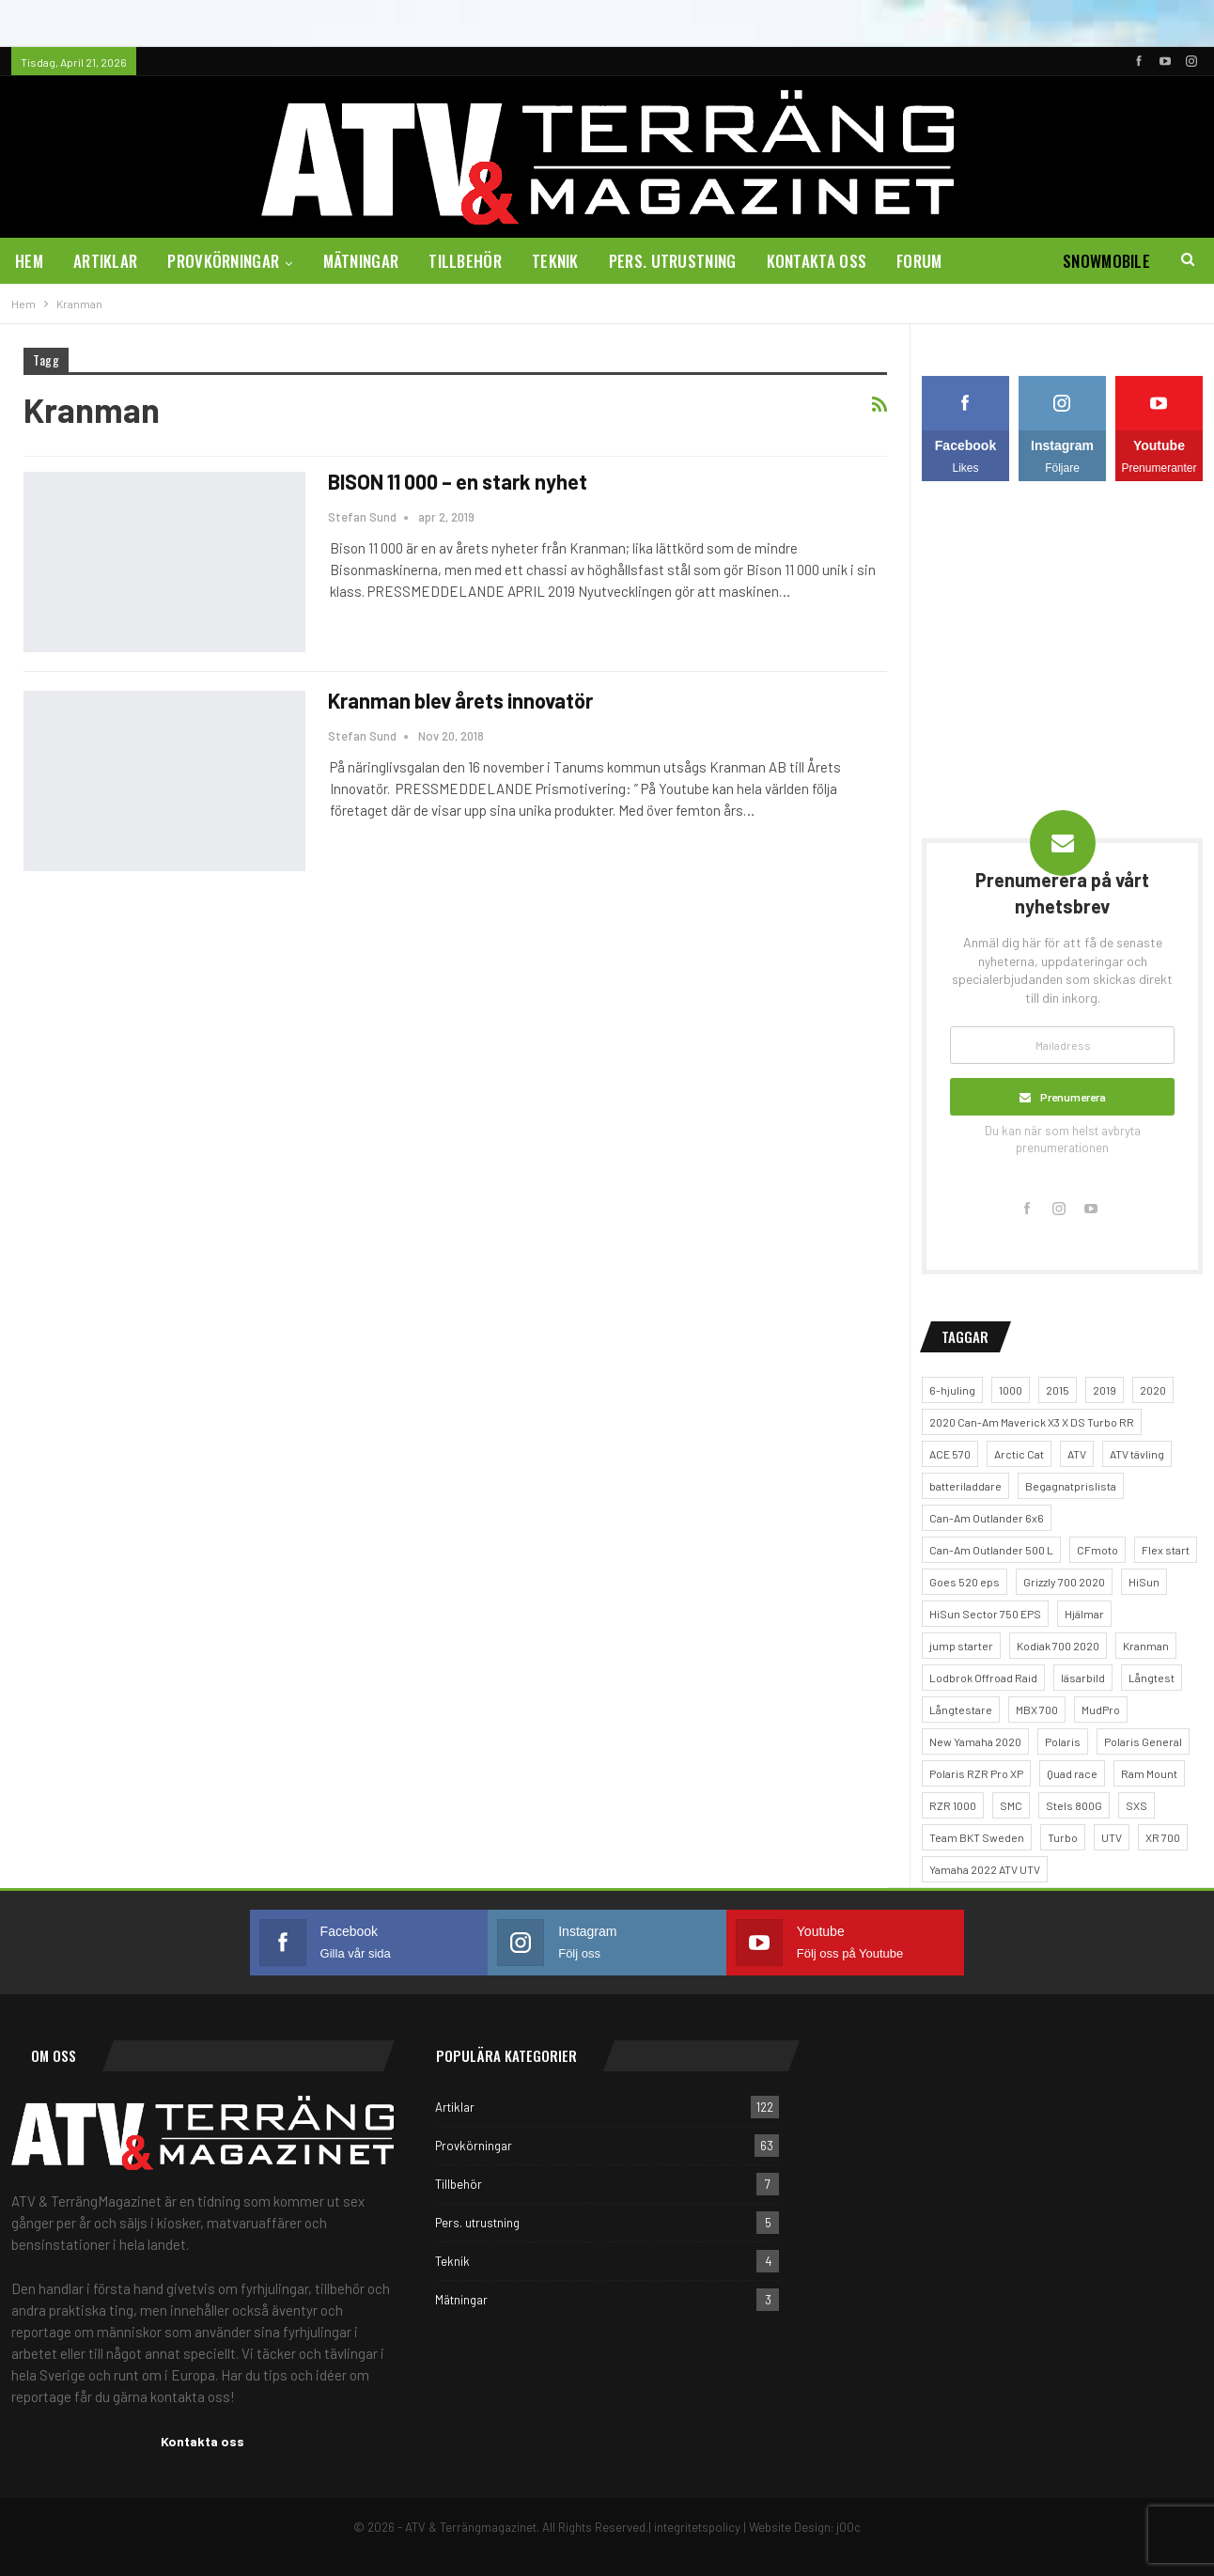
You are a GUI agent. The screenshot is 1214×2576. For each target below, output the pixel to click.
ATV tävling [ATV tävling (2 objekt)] (1137, 1453)
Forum (919, 261)
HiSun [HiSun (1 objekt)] (1144, 1581)
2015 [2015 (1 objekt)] (1057, 1390)
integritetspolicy (697, 2527)
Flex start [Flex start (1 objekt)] (1166, 1549)
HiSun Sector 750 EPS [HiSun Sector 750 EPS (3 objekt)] (985, 1613)
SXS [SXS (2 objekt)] (1136, 1805)
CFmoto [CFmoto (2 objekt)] (1097, 1549)
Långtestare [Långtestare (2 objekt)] (960, 1709)
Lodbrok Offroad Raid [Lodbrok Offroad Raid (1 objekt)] (983, 1677)
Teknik (555, 261)
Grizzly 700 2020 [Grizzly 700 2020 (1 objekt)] (1064, 1581)
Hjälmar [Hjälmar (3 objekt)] (1084, 1613)
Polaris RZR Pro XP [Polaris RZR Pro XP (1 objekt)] (976, 1773)
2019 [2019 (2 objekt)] (1104, 1390)
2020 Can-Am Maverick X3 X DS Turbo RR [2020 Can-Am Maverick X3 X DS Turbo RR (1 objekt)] (1031, 1422)
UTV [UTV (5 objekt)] (1111, 1837)
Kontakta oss (817, 261)
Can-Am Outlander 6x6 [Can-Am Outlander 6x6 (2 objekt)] (986, 1517)
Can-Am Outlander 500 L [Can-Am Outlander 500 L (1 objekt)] (991, 1549)
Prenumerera (1073, 1096)
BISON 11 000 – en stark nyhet (457, 481)
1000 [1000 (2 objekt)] (1010, 1390)
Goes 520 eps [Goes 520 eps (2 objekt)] (964, 1581)
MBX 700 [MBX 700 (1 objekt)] (1037, 1709)
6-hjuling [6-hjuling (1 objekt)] (952, 1390)
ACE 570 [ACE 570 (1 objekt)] (950, 1453)
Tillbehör (465, 261)
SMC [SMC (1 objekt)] (1011, 1805)
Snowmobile (1106, 261)
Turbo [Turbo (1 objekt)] (1063, 1837)
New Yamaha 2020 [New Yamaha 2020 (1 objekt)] (975, 1741)
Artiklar (105, 261)
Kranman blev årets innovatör (460, 700)
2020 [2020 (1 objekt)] (1153, 1390)
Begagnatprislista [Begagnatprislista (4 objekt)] (1070, 1485)
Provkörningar (223, 261)
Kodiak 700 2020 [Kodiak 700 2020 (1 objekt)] (1058, 1645)
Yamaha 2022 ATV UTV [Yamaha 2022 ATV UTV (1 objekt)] (984, 1869)
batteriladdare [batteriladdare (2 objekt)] (965, 1485)
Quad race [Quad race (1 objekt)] (1072, 1773)
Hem (29, 261)
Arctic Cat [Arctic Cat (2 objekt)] (1019, 1453)
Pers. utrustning (673, 261)
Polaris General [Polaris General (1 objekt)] (1143, 1741)
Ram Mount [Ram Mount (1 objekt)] (1149, 1773)
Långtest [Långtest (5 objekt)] (1151, 1677)
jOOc (848, 2527)
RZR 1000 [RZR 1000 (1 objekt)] (952, 1805)
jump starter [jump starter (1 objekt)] (961, 1645)
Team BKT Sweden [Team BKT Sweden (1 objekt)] (976, 1837)
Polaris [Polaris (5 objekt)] (1063, 1741)
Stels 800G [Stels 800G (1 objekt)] (1074, 1805)
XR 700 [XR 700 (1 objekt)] (1162, 1837)
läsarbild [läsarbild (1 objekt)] (1083, 1677)
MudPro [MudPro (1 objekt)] (1101, 1709)
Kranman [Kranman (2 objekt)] (1146, 1645)
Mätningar (361, 261)
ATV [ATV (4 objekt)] (1076, 1453)
